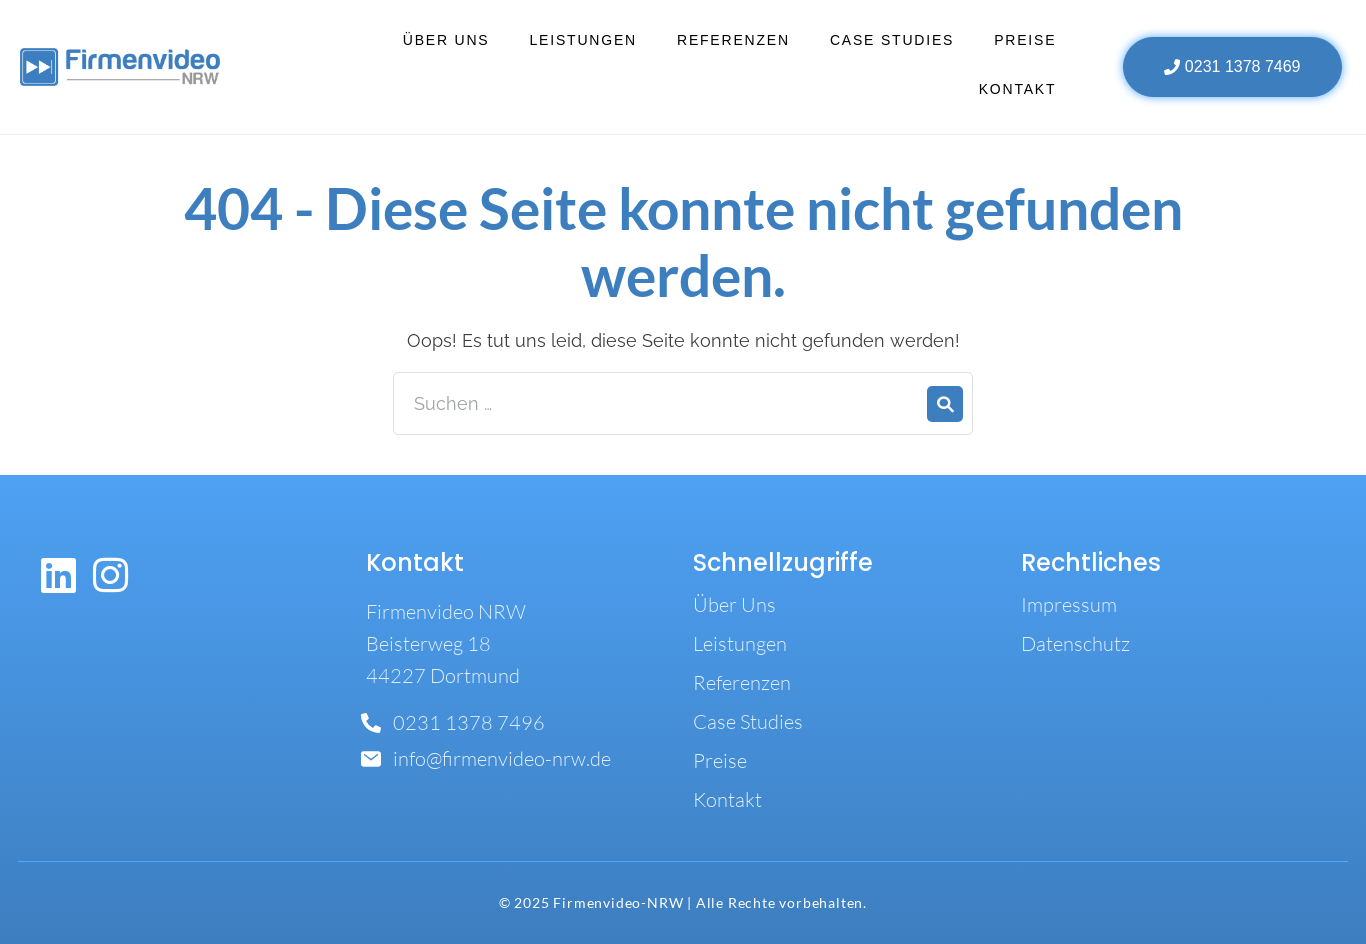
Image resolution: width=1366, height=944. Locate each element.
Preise (1025, 40)
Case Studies (892, 40)
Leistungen (583, 40)
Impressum (1069, 604)
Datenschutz (1075, 643)
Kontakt (1018, 89)
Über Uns (446, 40)
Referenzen (733, 40)
